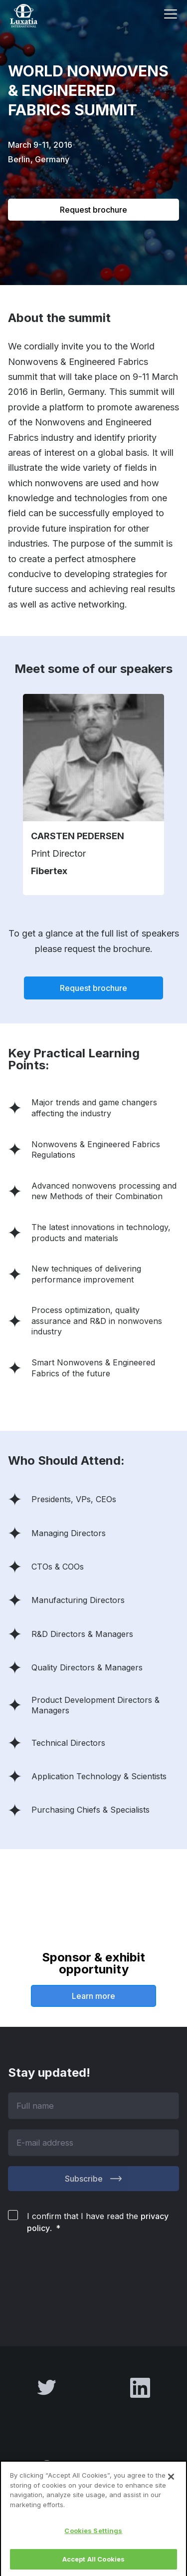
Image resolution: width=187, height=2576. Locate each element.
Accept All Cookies (93, 2562)
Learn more (93, 1996)
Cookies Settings (93, 2534)
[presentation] (84, 2278)
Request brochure (93, 210)
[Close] (171, 2480)
